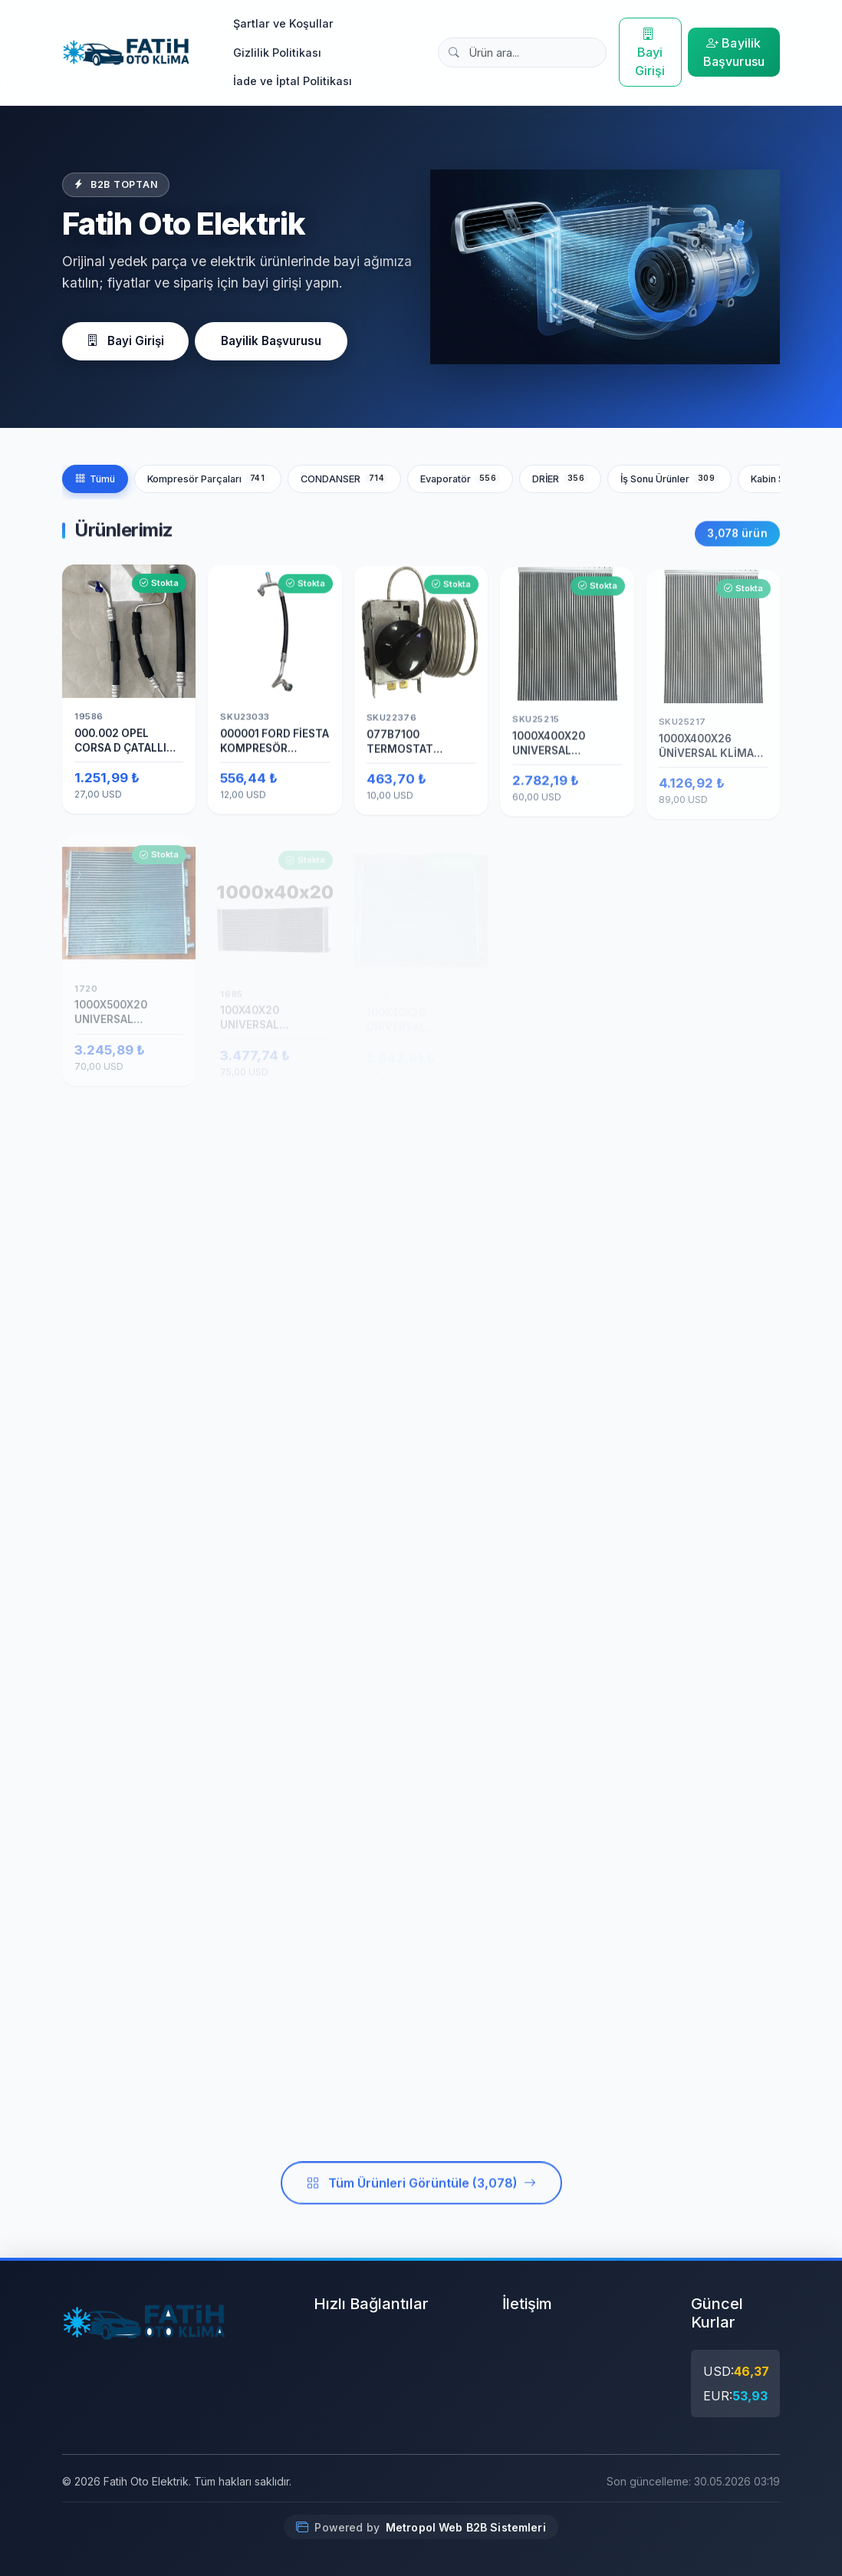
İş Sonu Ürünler (669, 479)
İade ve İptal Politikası (292, 80)
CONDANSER (344, 479)
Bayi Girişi (650, 52)
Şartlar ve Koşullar (283, 23)
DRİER (560, 479)
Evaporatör (460, 479)
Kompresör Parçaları (207, 479)
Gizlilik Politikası (277, 52)
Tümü (95, 479)
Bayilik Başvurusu (734, 52)
